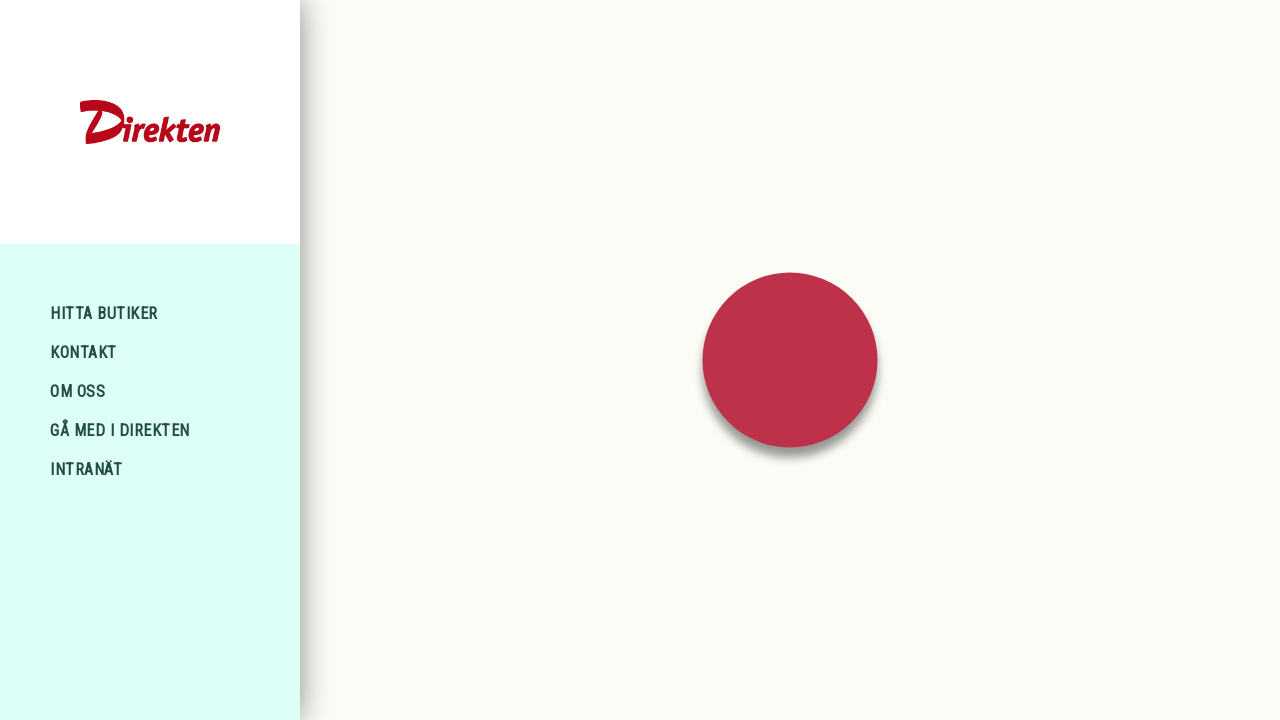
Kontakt (83, 352)
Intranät (86, 469)
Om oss (77, 391)
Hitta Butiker (104, 313)
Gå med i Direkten (120, 430)
